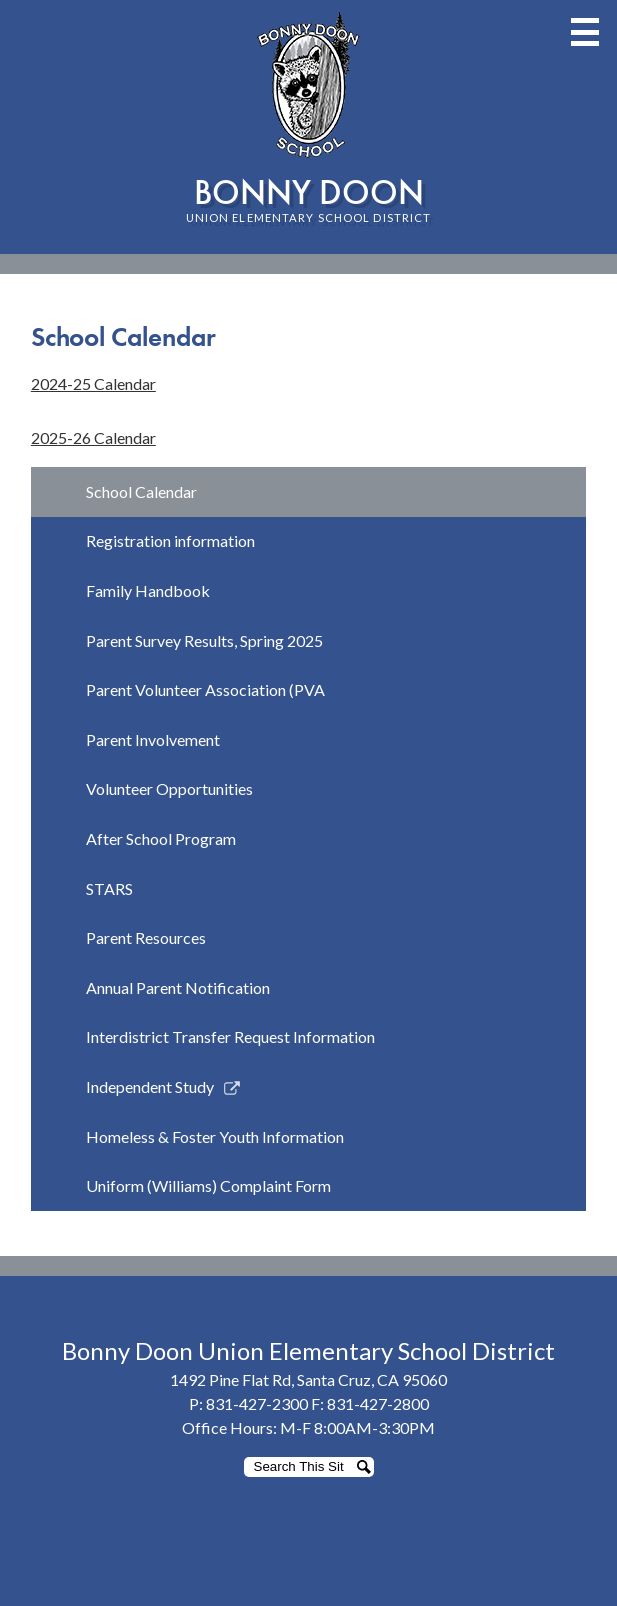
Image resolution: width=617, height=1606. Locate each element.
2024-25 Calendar (93, 383)
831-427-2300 (257, 1403)
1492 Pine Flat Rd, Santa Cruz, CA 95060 (308, 1379)
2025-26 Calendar (93, 437)
